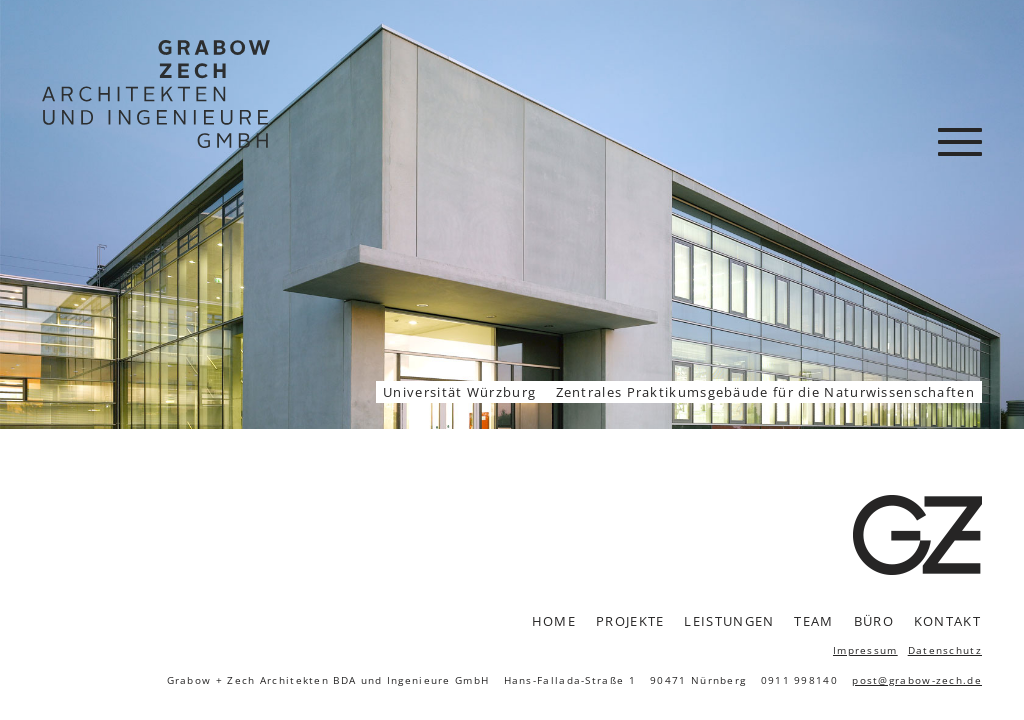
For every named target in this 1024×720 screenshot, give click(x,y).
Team (813, 621)
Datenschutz (945, 650)
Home (554, 621)
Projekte (630, 621)
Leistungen (729, 621)
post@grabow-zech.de (917, 680)
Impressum (865, 650)
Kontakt (947, 621)
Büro (874, 621)
